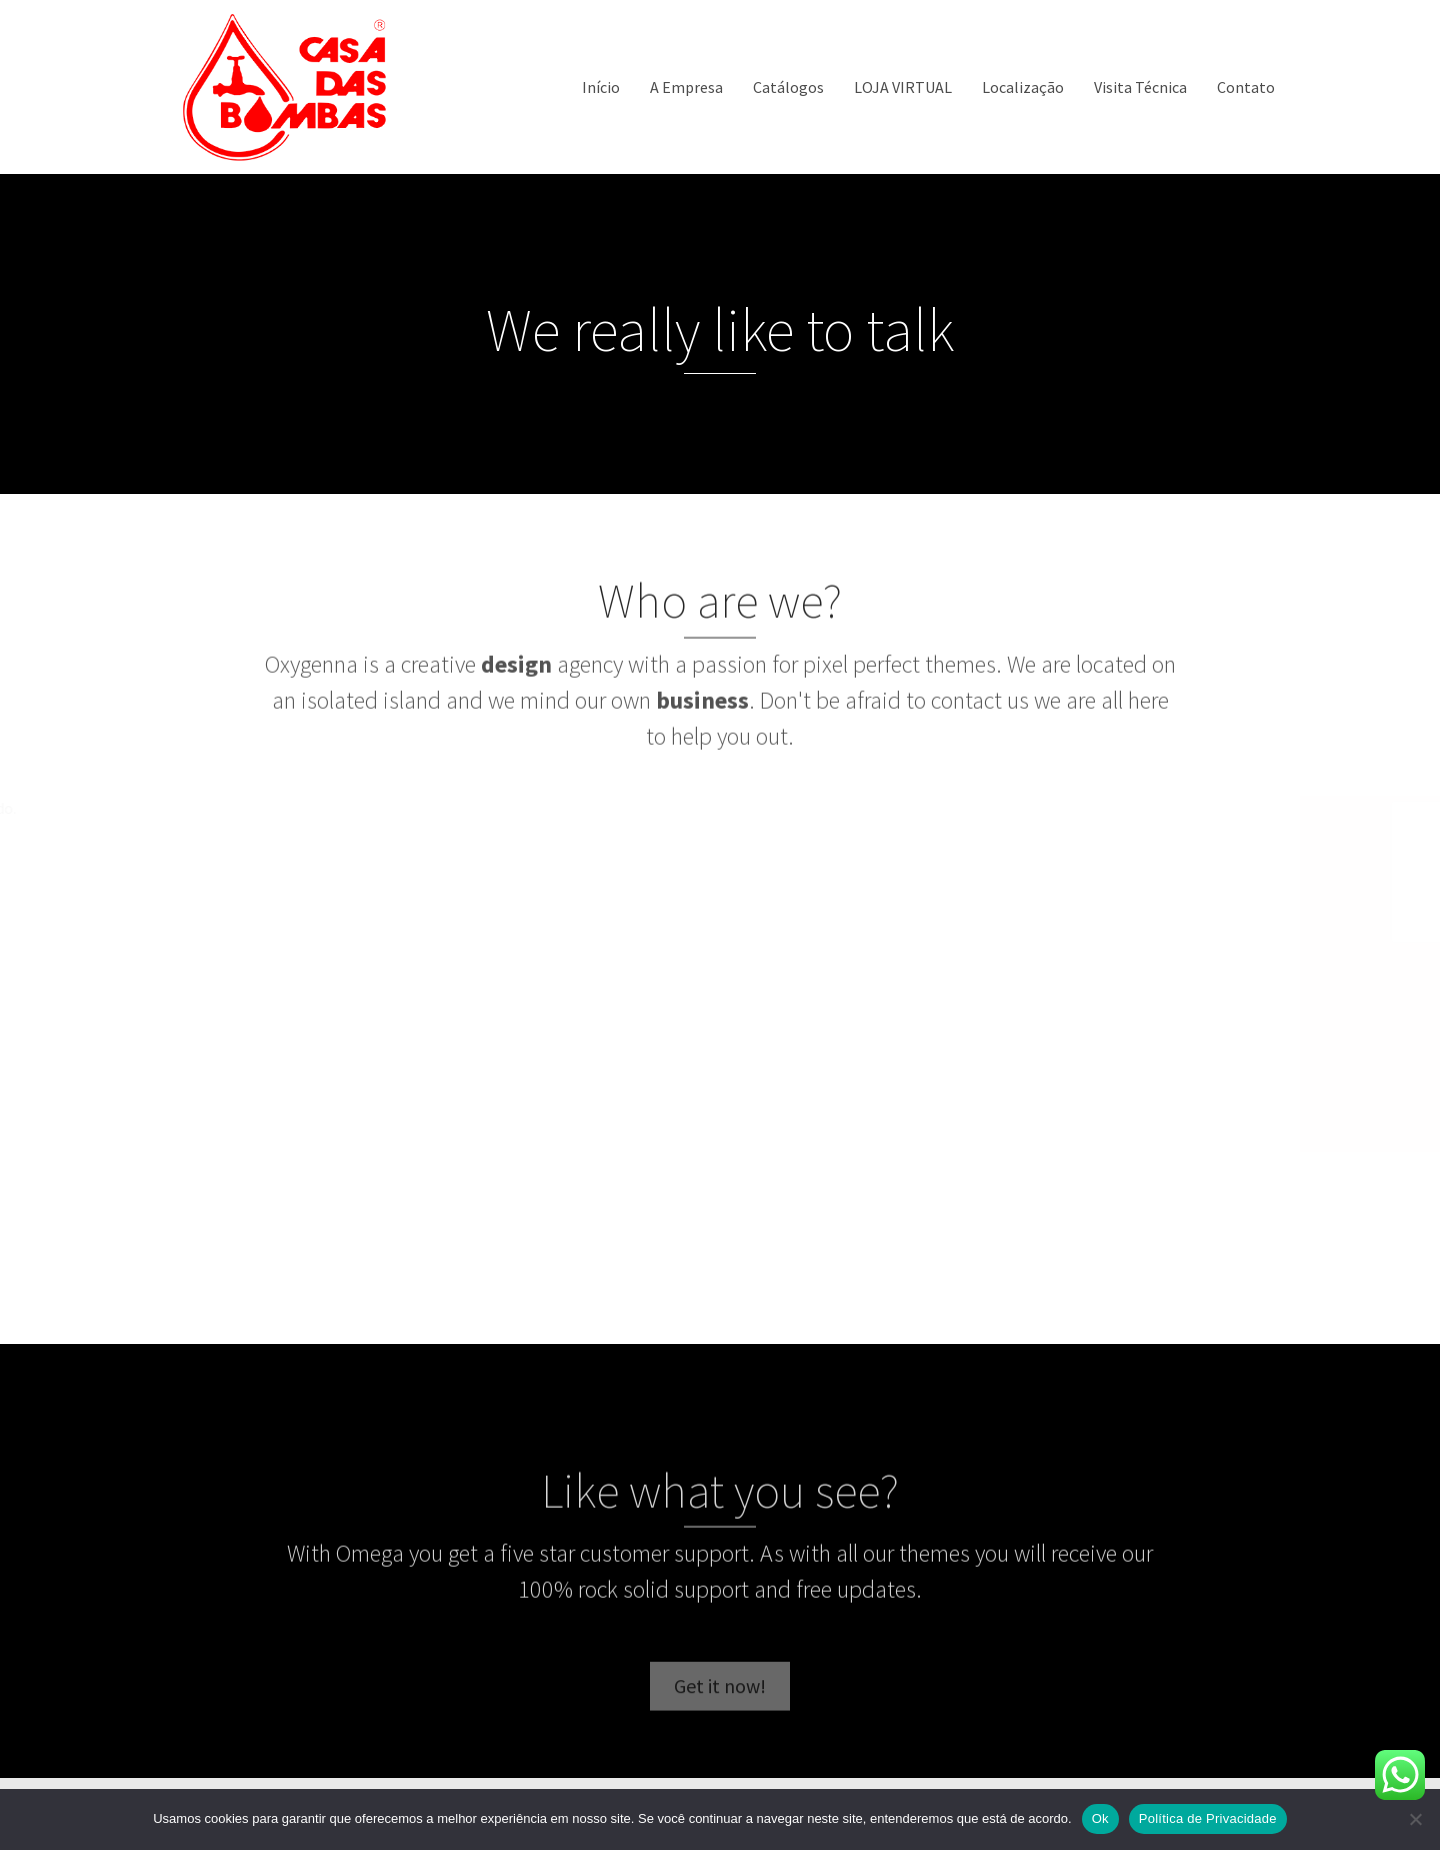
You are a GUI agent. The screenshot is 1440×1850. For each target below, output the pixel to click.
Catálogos (788, 87)
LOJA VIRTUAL (903, 87)
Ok (1100, 1818)
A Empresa (686, 87)
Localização (1023, 87)
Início (601, 87)
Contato (1246, 87)
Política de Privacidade (1208, 1818)
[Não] (1415, 1819)
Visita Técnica (1140, 87)
